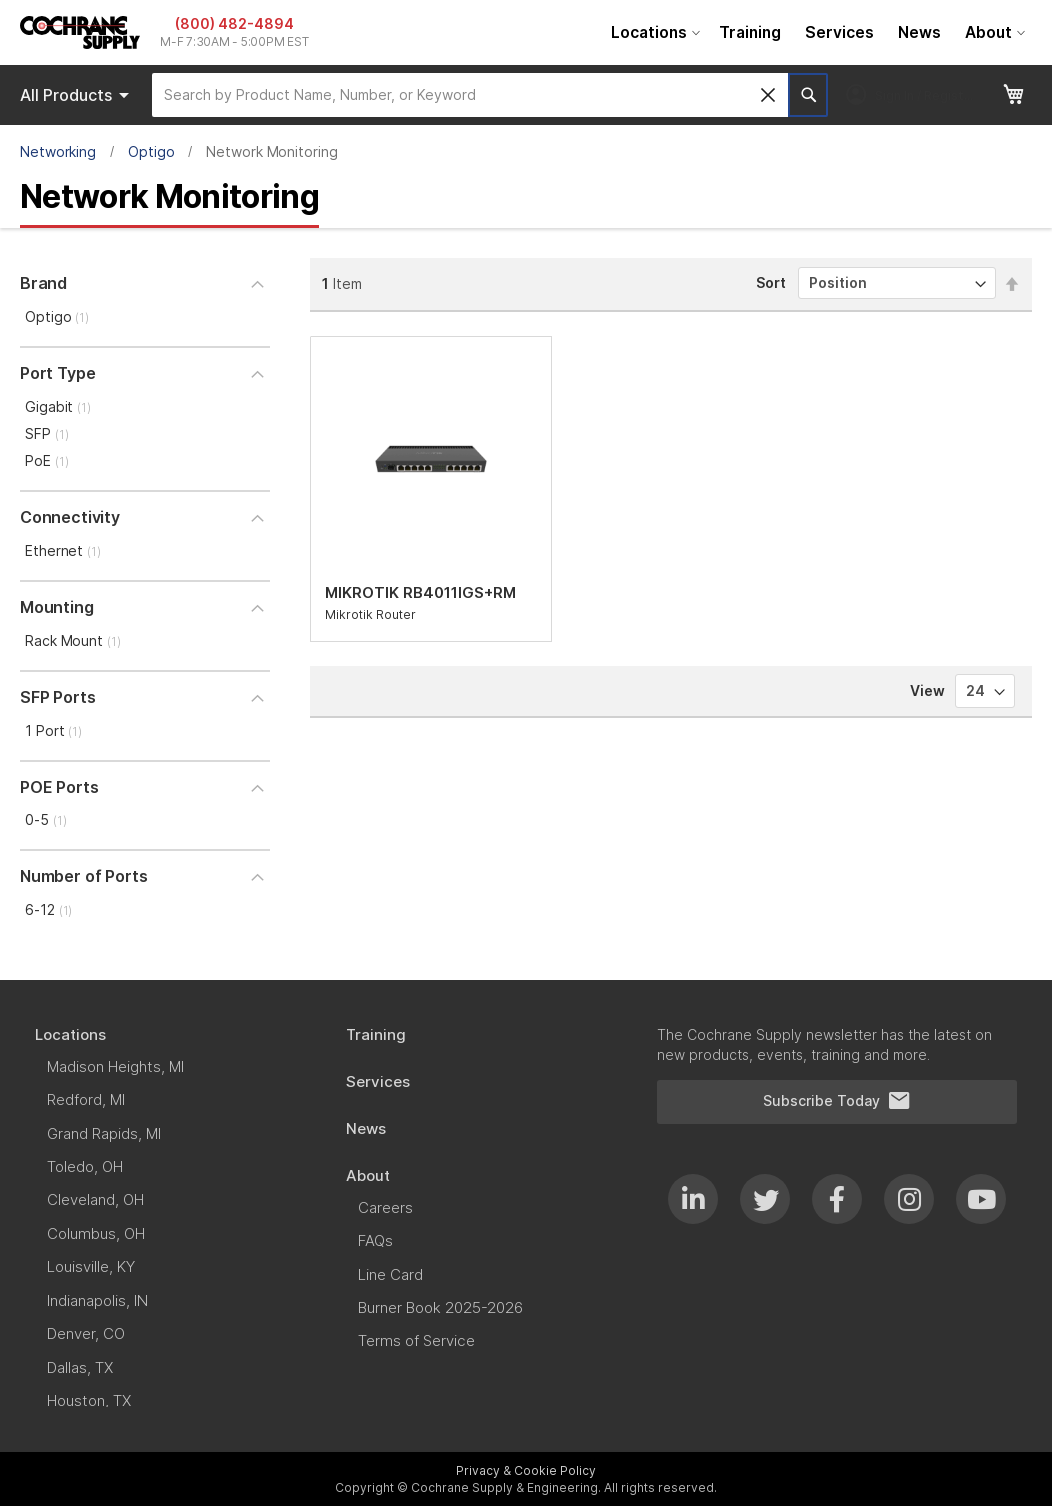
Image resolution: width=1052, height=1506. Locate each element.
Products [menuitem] (78, 95)
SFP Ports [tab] (57, 697)
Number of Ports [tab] (83, 876)
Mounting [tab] (57, 607)
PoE (46, 460)
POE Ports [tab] (59, 787)
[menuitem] (653, 32)
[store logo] (80, 32)
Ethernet (63, 550)
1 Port (53, 730)
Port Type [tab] (57, 373)
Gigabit (58, 406)
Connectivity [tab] (70, 517)
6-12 (48, 909)
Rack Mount (73, 640)
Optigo (151, 151)
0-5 (45, 819)
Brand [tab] (43, 283)
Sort (771, 282)
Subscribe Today (837, 1101)
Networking (58, 151)
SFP (46, 433)
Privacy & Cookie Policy (526, 1470)
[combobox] (470, 95)
